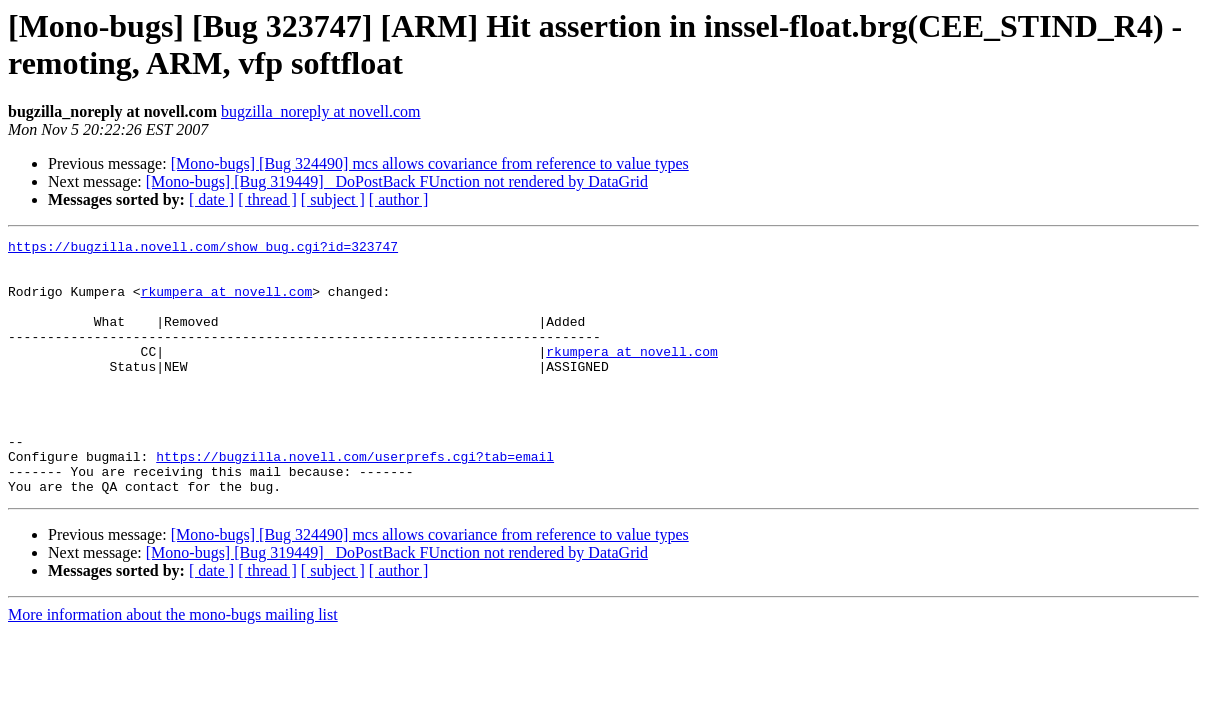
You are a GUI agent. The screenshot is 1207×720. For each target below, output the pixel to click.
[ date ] (211, 199)
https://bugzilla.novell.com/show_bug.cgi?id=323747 (203, 249)
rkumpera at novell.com (227, 303)
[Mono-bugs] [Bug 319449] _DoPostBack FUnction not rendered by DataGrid (397, 181)
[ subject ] (333, 199)
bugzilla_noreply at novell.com (321, 111)
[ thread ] (267, 199)
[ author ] (399, 199)
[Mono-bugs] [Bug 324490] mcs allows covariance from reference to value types (430, 163)
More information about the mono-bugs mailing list (173, 665)
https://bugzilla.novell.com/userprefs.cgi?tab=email (355, 501)
